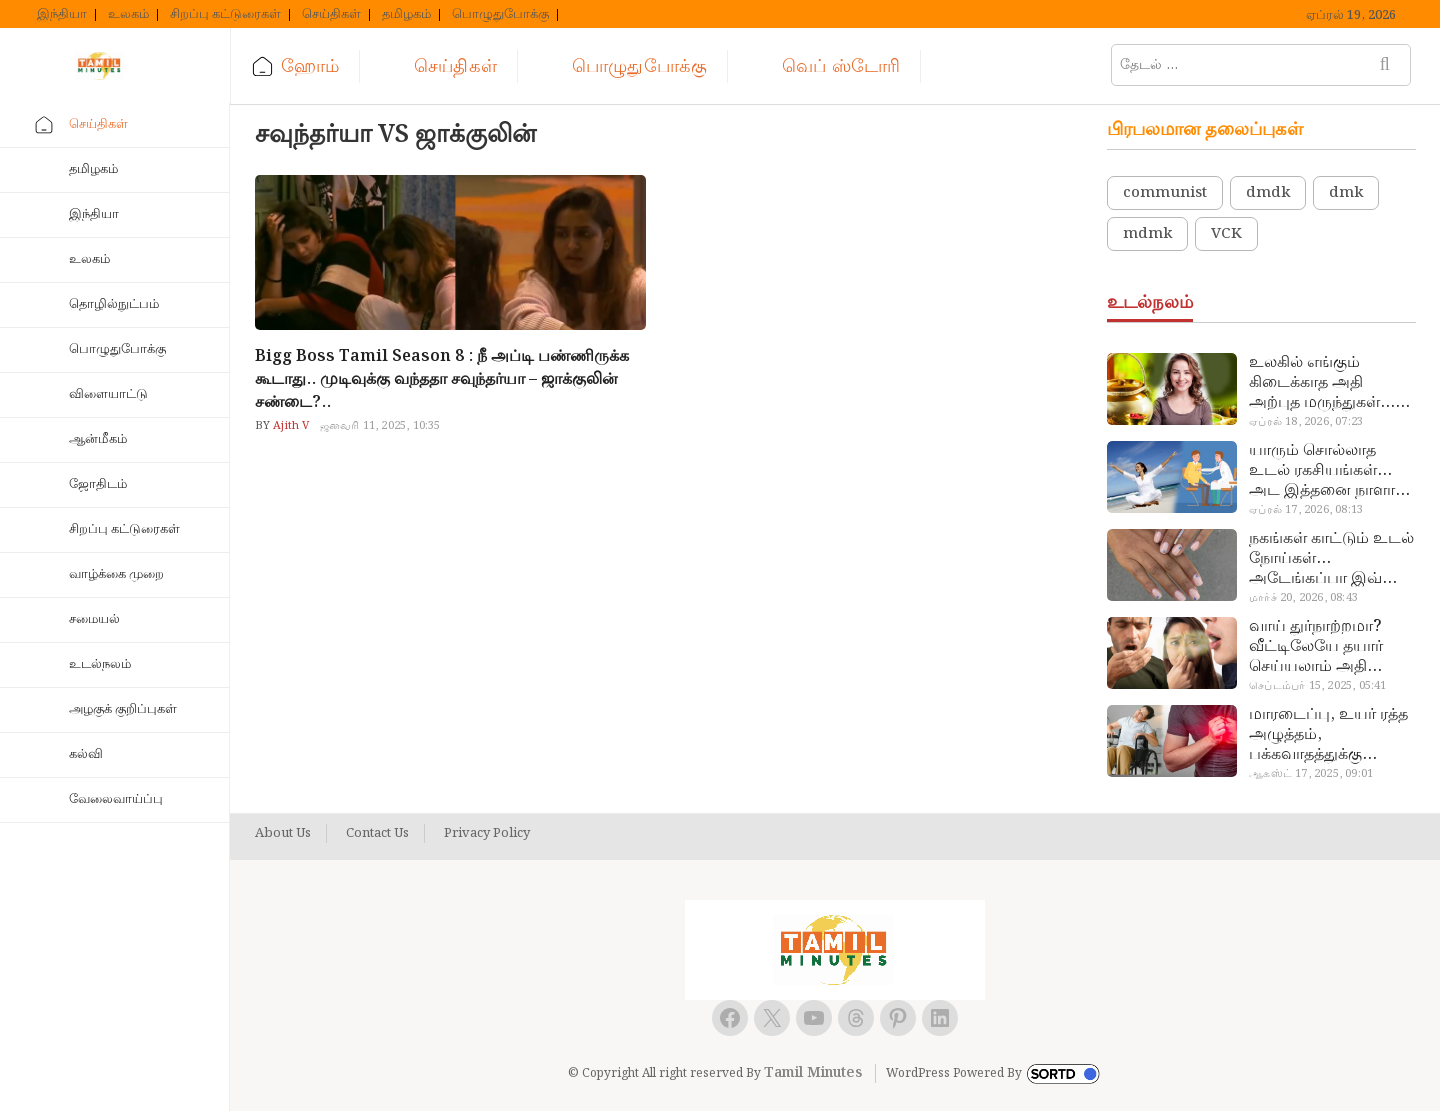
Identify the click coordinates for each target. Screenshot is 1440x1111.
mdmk (1147, 234)
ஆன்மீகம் (98, 439)
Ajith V (290, 426)
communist (1165, 193)
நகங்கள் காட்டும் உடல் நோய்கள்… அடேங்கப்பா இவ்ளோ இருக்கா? (1332, 559)
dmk (1346, 193)
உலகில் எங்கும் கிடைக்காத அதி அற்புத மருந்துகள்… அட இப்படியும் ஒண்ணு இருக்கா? (1322, 383)
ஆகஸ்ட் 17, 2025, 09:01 (1311, 774)
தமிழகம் (406, 15)
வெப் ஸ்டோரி (841, 66)
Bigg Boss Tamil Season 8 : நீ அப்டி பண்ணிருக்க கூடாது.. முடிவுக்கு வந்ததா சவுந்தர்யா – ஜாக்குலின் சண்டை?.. (442, 379)
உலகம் (128, 15)
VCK (1226, 234)
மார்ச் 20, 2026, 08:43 (1303, 598)
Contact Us (377, 834)
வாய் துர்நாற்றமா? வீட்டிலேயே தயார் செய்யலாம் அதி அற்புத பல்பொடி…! (1321, 647)
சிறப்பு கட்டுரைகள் (225, 15)
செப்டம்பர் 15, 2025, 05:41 (1317, 686)
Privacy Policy (487, 834)
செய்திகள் (331, 15)
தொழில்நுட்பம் (114, 304)
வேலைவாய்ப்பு (116, 799)
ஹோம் (310, 66)
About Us (283, 834)
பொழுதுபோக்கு (500, 15)
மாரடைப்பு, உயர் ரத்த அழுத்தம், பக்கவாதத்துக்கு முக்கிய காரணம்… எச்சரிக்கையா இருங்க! (1330, 735)
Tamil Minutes (813, 1073)
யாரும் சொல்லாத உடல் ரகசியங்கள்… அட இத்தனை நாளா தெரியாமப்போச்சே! (1322, 471)
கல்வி (86, 754)
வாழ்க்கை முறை (116, 574)
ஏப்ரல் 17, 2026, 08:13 (1306, 510)
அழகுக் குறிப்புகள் (123, 709)
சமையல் (94, 619)
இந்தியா (62, 15)
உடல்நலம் (100, 664)
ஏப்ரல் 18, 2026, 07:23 (1306, 422)
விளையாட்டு (108, 394)
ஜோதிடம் (98, 484)
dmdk (1268, 193)
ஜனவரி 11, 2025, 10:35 (380, 426)
